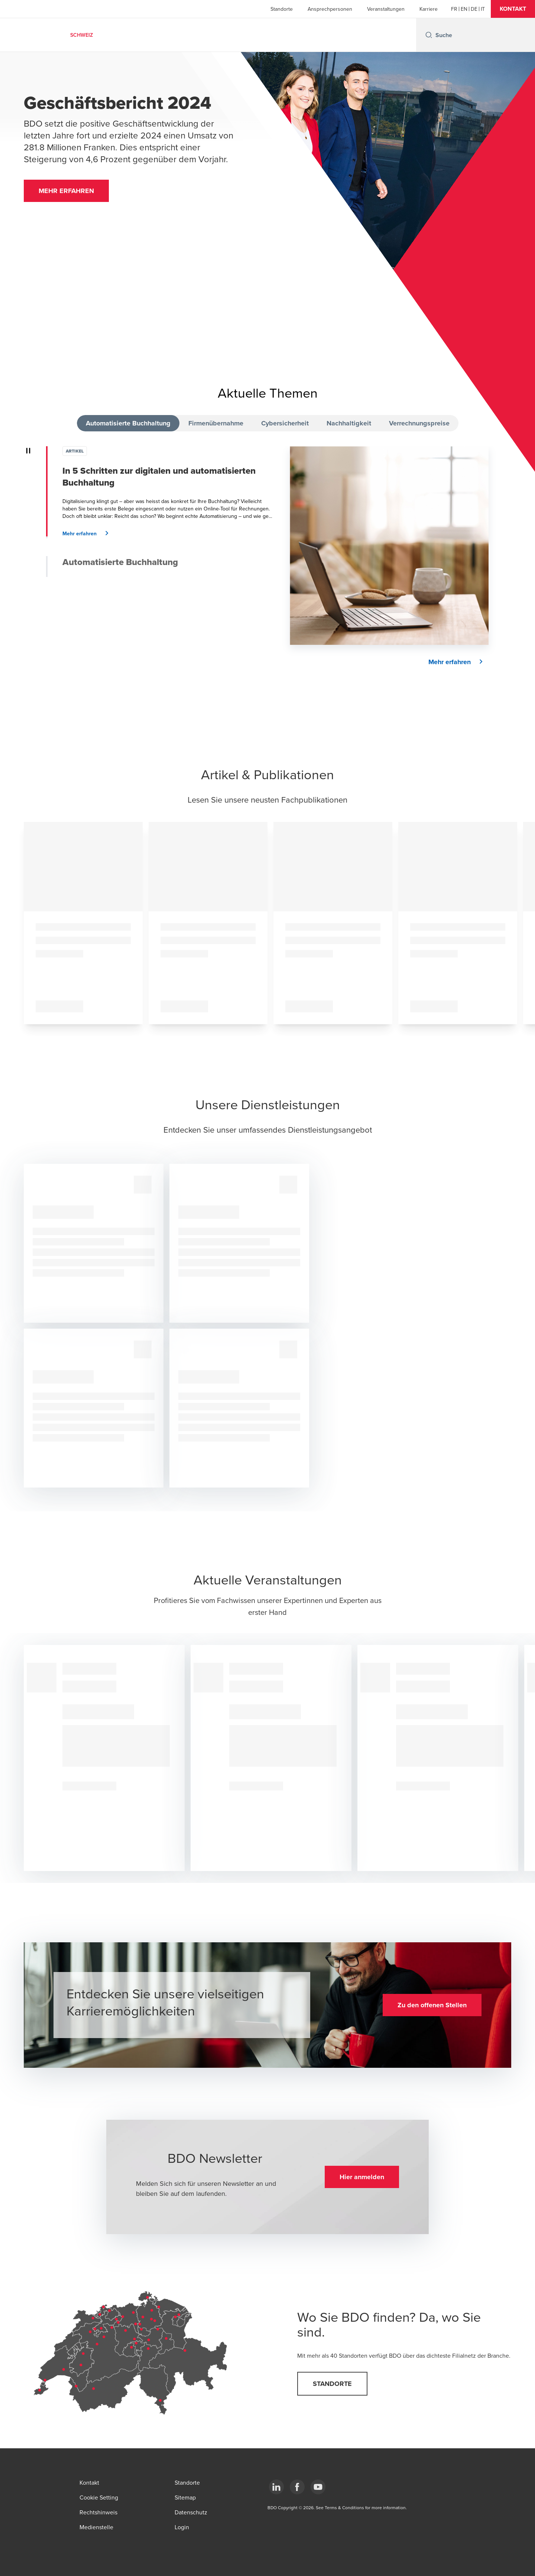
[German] (474, 9)
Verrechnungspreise (419, 423)
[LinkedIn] (276, 2487)
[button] (513, 9)
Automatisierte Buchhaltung (128, 423)
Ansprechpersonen (330, 9)
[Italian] (483, 9)
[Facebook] (297, 2487)
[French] (454, 9)
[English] (464, 9)
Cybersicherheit (285, 423)
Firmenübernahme (215, 423)
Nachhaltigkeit (349, 423)
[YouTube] (318, 2487)
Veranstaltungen (386, 9)
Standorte (281, 9)
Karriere (428, 9)
